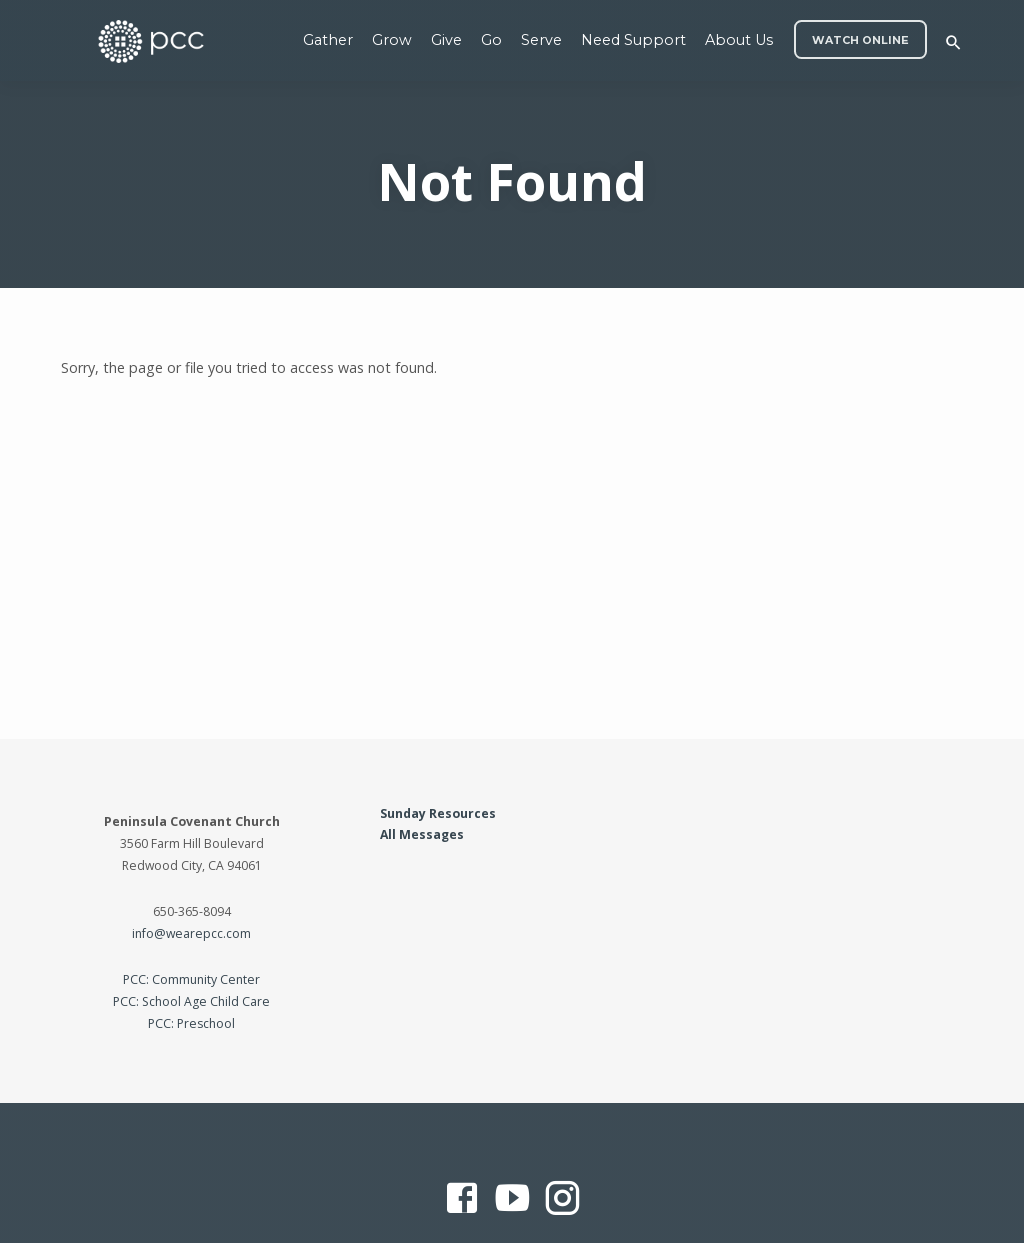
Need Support (633, 40)
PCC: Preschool (191, 1023)
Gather (328, 40)
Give (446, 40)
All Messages (422, 834)
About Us (739, 40)
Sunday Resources (438, 813)
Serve (541, 40)
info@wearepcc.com (191, 933)
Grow (392, 40)
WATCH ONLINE (860, 40)
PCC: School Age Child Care (191, 1001)
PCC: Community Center (191, 979)
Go (491, 40)
